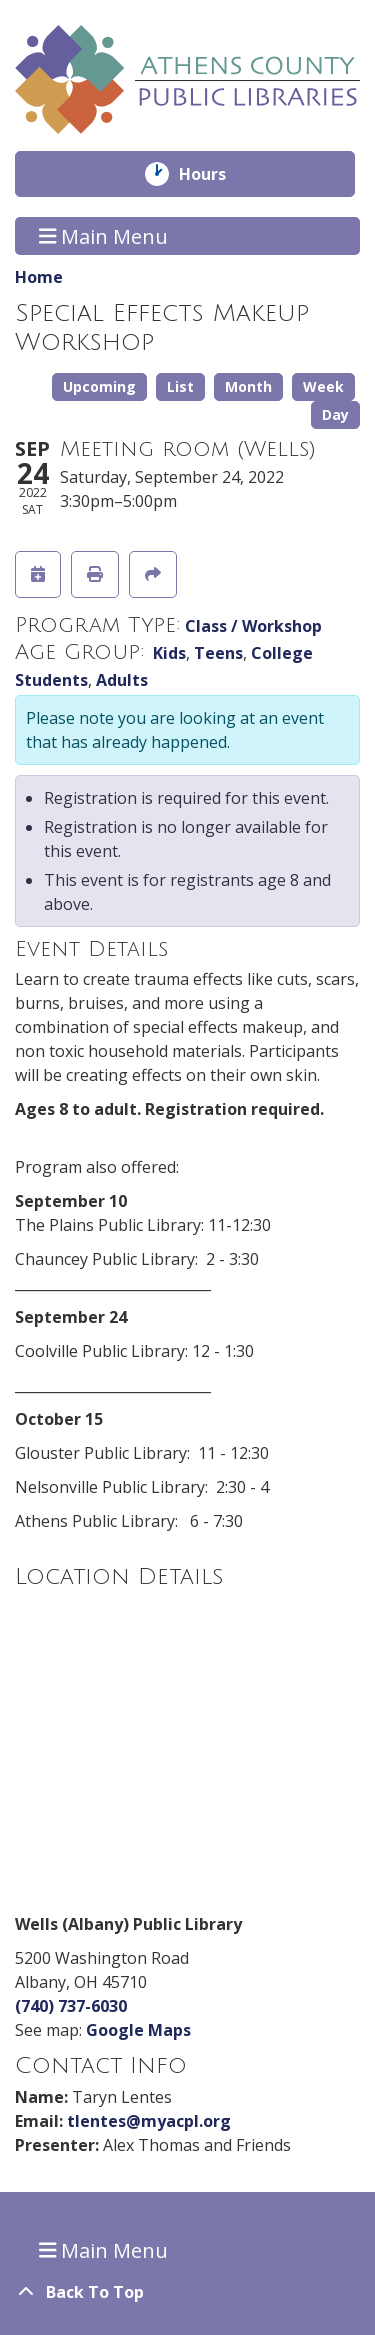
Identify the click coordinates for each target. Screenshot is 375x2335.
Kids (169, 653)
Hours (216, 174)
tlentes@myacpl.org (149, 2121)
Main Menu (104, 235)
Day (335, 414)
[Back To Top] (187, 2292)
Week (323, 386)
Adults (122, 680)
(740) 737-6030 (71, 2006)
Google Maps (138, 2030)
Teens (218, 653)
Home (39, 277)
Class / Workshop (253, 626)
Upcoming (99, 386)
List (180, 386)
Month (248, 386)
